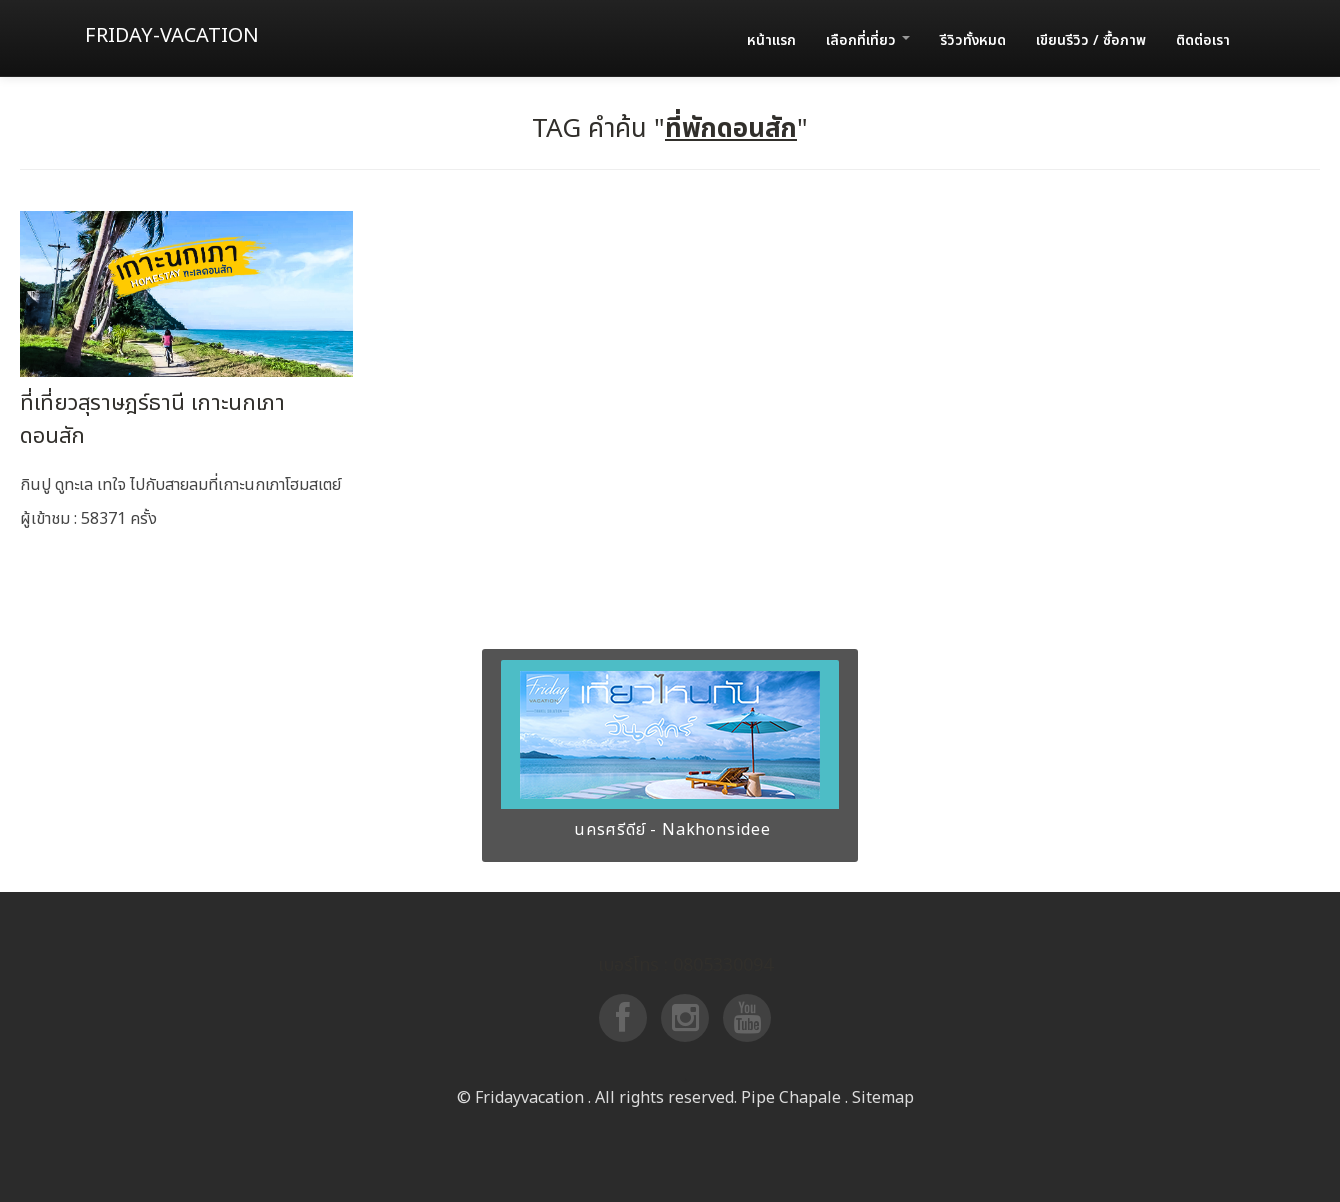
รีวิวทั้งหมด (973, 40)
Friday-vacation (172, 36)
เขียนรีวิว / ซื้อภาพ (1091, 40)
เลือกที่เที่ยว (868, 40)
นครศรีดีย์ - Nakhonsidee (670, 830)
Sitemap (883, 1098)
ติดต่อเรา (1203, 40)
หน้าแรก (771, 40)
